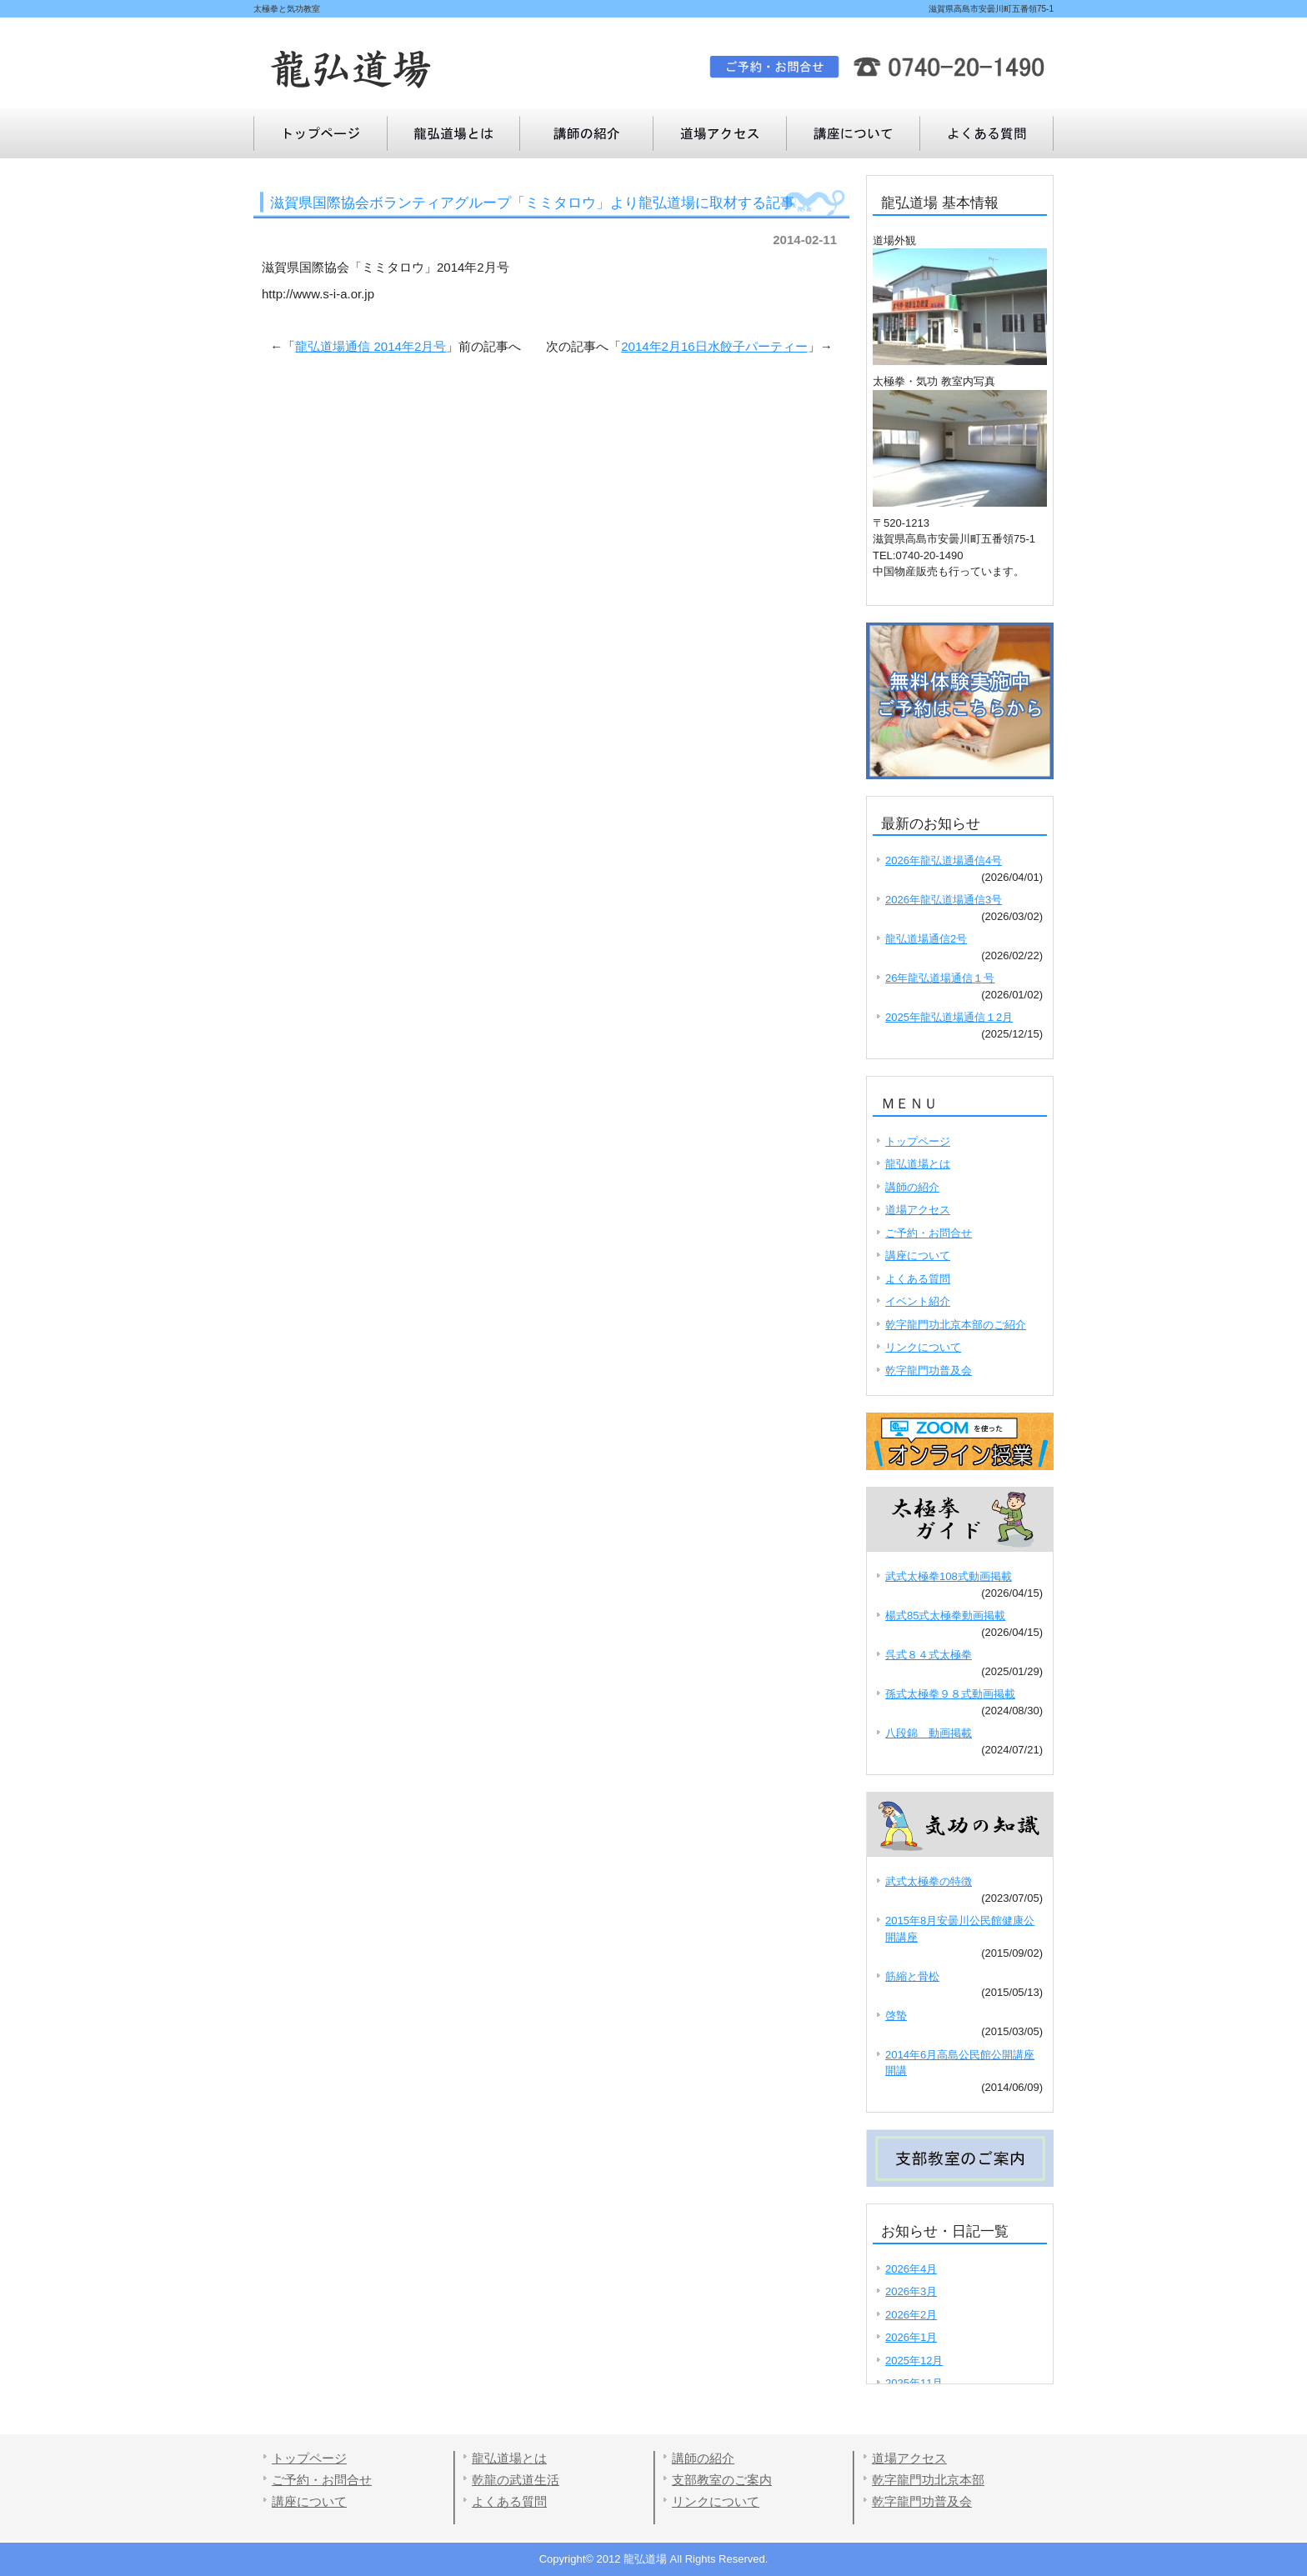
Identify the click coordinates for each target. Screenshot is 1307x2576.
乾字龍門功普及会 (928, 1370)
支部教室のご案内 (722, 2480)
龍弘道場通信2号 (926, 939)
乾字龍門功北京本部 (928, 2480)
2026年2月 (911, 2314)
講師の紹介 (587, 133)
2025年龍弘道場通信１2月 (949, 1017)
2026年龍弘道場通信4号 (943, 860)
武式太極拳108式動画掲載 (948, 1576)
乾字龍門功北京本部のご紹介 (955, 1324)
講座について (987, 133)
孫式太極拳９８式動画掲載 (950, 1694)
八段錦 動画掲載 (928, 1733)
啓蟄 (896, 2015)
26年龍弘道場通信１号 (939, 978)
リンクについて (923, 1347)
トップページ (320, 133)
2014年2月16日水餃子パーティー (714, 346)
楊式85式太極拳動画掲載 (945, 1615)
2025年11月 (914, 2383)
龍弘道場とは (453, 133)
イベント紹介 (917, 1301)
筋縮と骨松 (912, 1976)
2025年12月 (914, 2360)
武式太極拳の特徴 (928, 1881)
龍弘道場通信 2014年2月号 (370, 346)
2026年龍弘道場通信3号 (943, 899)
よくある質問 (853, 133)
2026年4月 (911, 2269)
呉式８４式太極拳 (928, 1654)
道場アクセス (720, 133)
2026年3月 (911, 2291)
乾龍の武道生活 (515, 2480)
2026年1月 (911, 2337)
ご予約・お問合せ (928, 1233)
